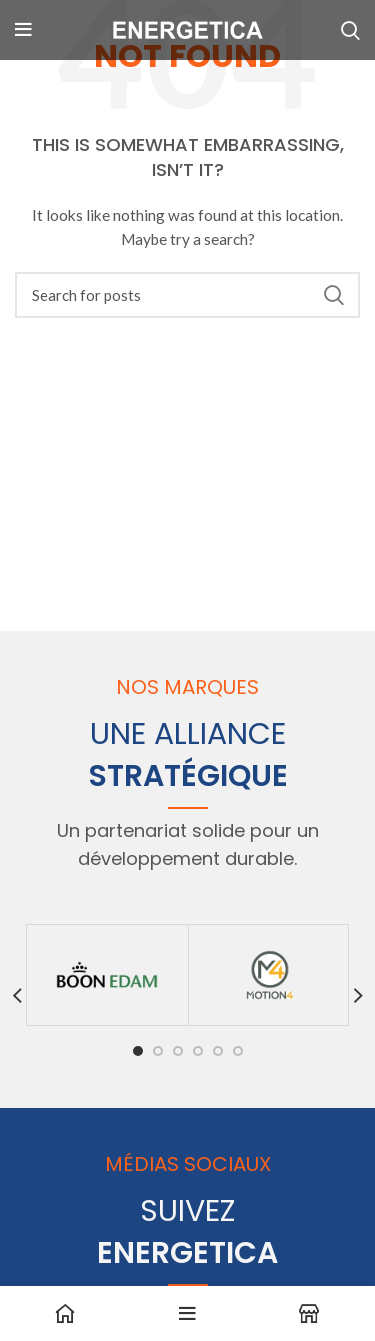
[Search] (187, 295)
